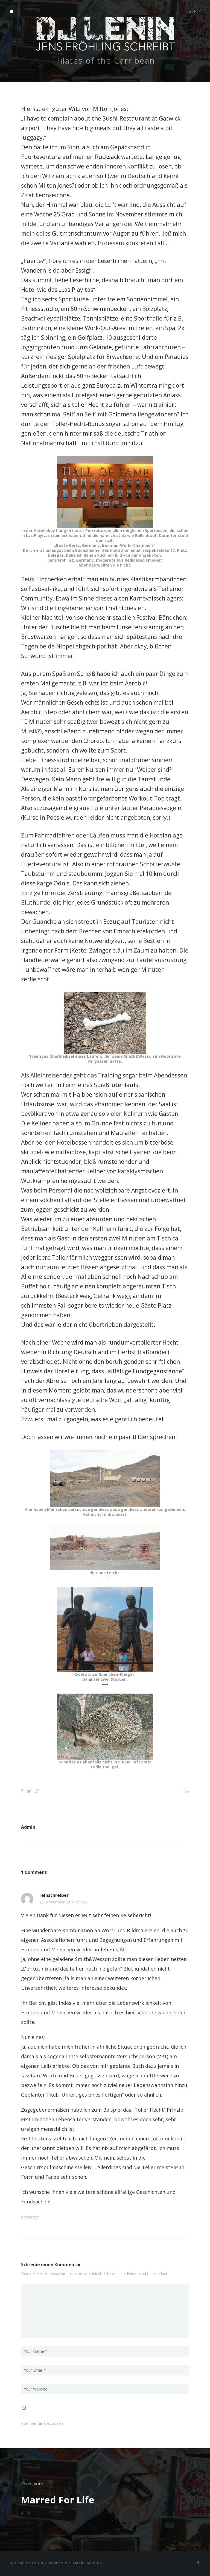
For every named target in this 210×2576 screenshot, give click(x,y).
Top (185, 1791)
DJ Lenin (34, 2563)
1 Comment (34, 1872)
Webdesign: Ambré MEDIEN (75, 2563)
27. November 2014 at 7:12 (63, 1902)
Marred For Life (57, 2500)
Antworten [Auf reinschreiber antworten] (30, 2217)
